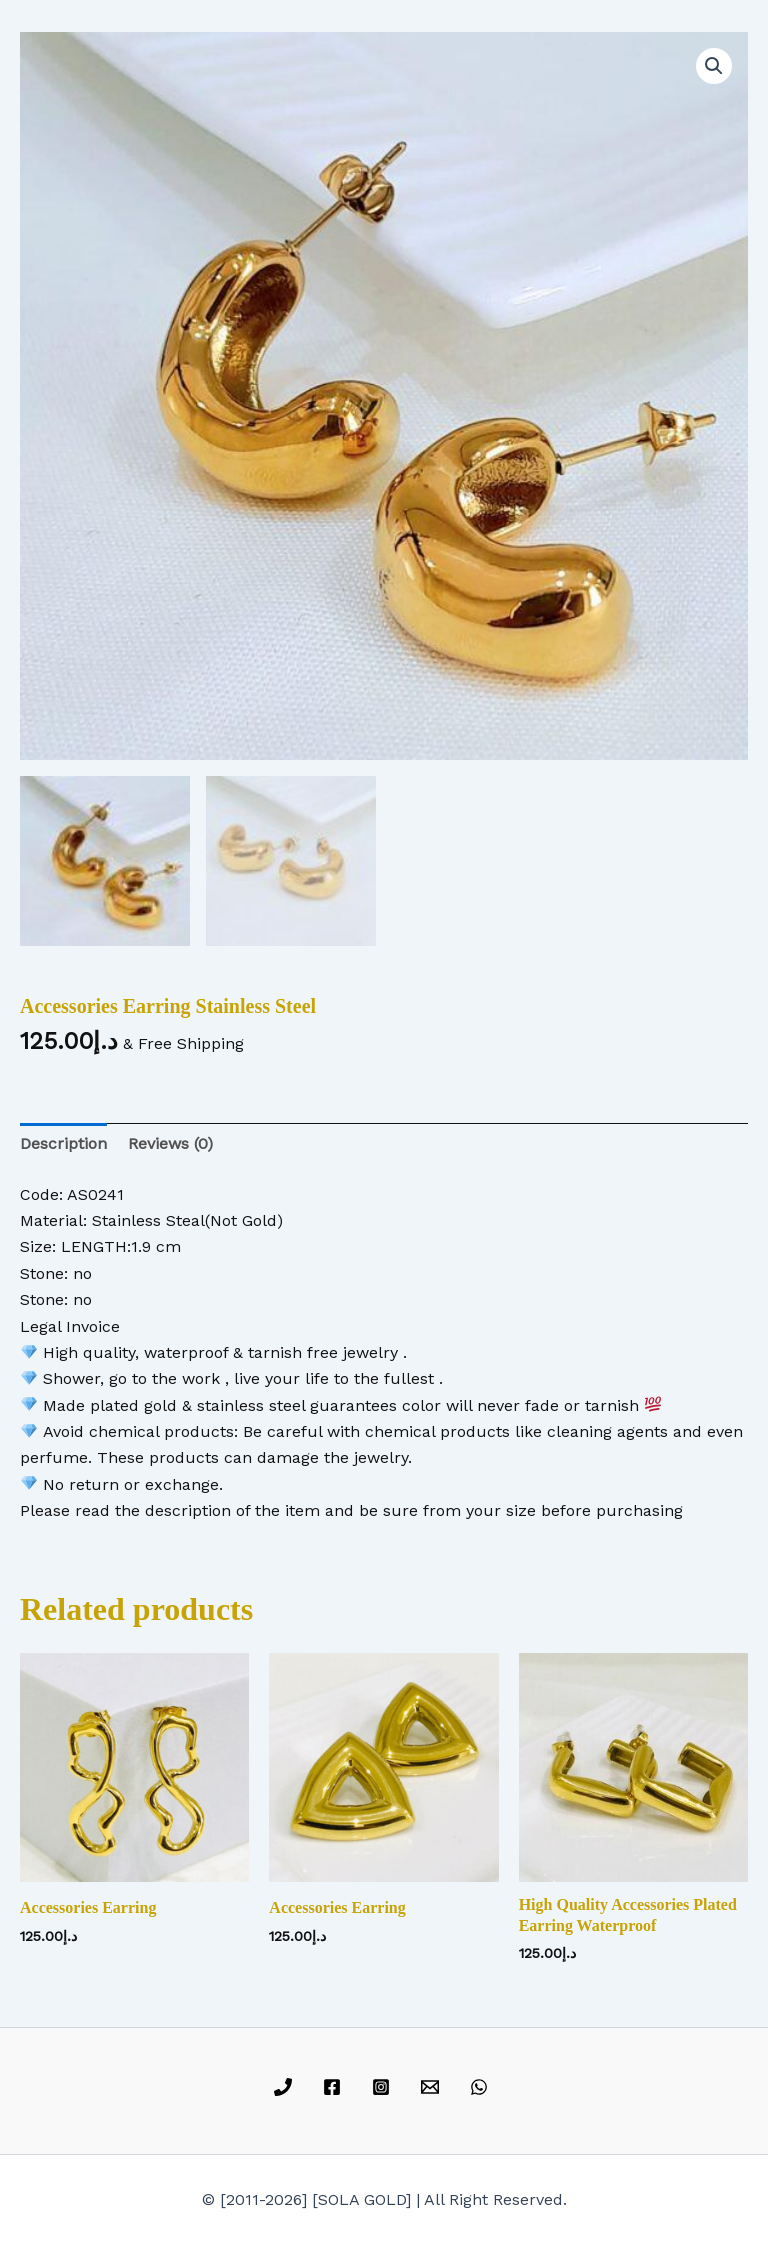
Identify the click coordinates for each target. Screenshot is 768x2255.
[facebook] (335, 2087)
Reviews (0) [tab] (170, 1143)
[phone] (286, 2087)
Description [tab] (63, 1143)
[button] (714, 66)
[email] (432, 2087)
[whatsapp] (481, 2087)
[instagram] (384, 2087)
